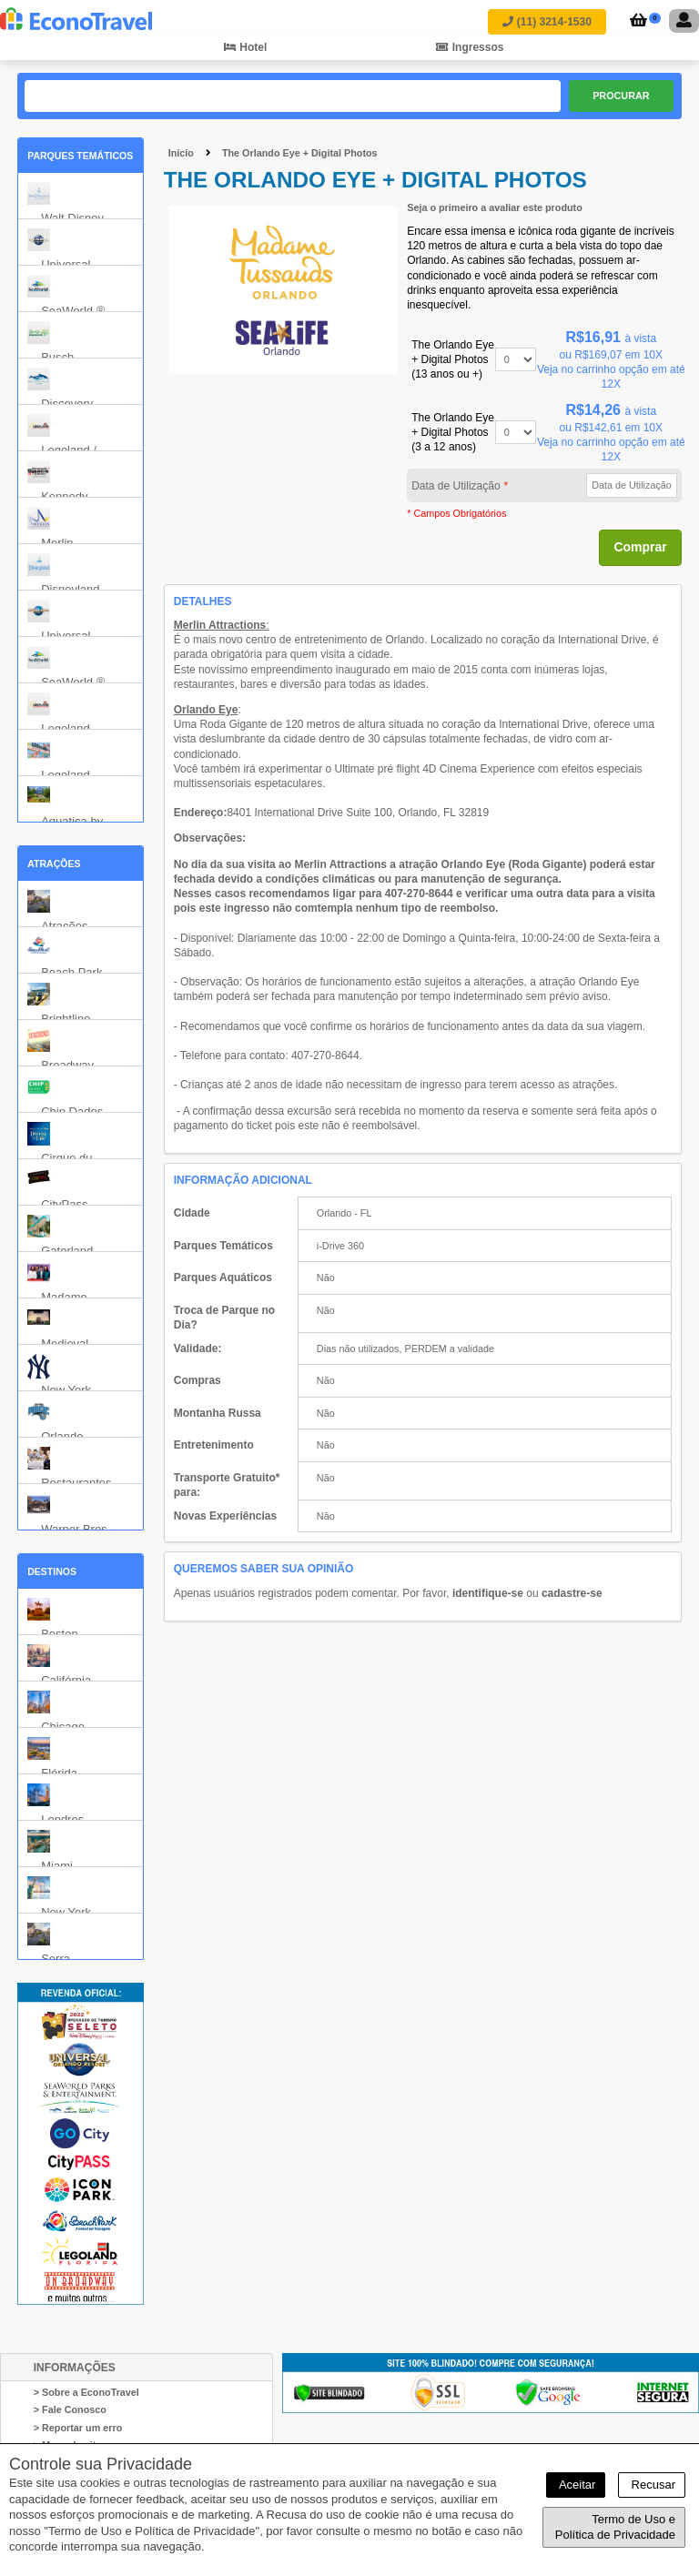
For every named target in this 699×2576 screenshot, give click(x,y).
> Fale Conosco (70, 2409)
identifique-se (487, 1593)
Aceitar (575, 2484)
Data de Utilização (459, 486)
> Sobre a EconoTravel (86, 2392)
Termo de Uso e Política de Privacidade (615, 2527)
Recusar (651, 2484)
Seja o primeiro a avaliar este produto (494, 207)
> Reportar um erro (78, 2427)
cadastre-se (572, 1593)
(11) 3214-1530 (546, 21)
